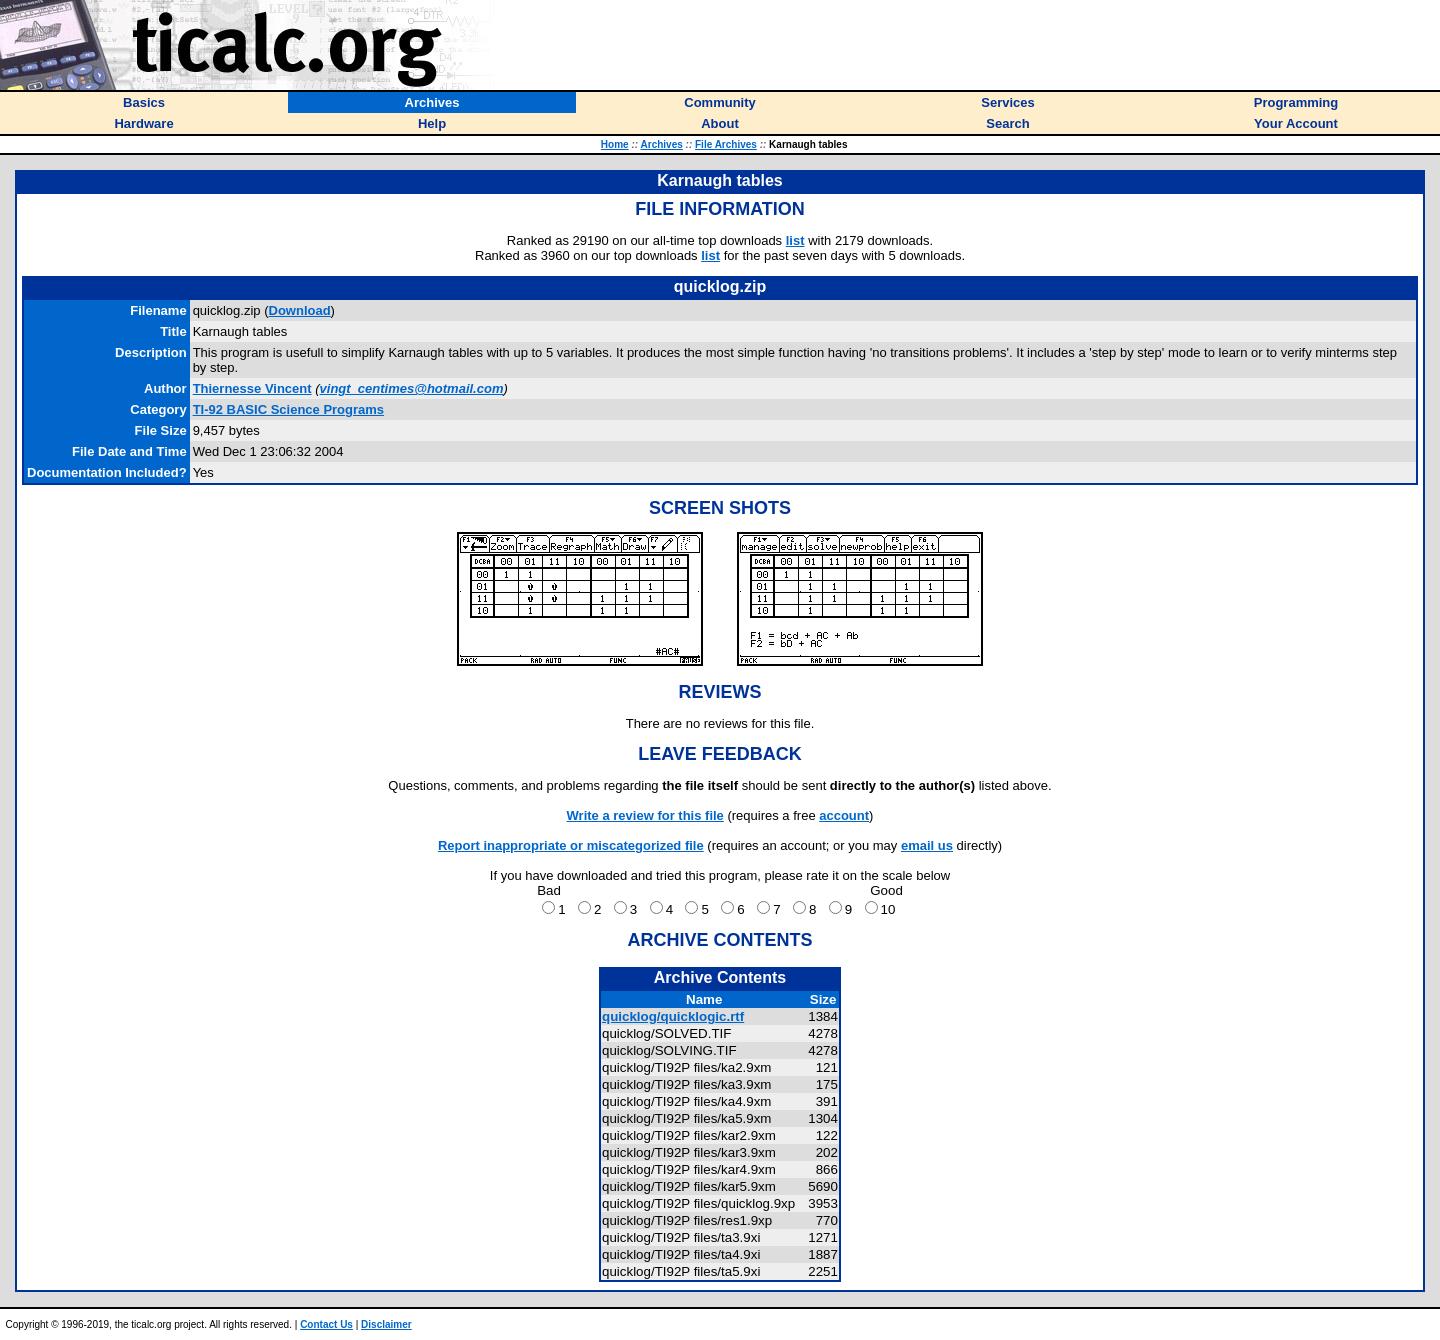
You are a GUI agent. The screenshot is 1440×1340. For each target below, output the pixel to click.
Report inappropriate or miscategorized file (571, 845)
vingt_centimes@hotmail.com (412, 388)
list (795, 240)
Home (615, 144)
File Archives (726, 144)
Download (300, 310)
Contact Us (326, 1324)
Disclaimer (386, 1324)
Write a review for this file (645, 815)
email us (927, 845)
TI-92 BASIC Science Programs (288, 409)
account (844, 815)
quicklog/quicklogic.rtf (673, 1016)
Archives (662, 144)
